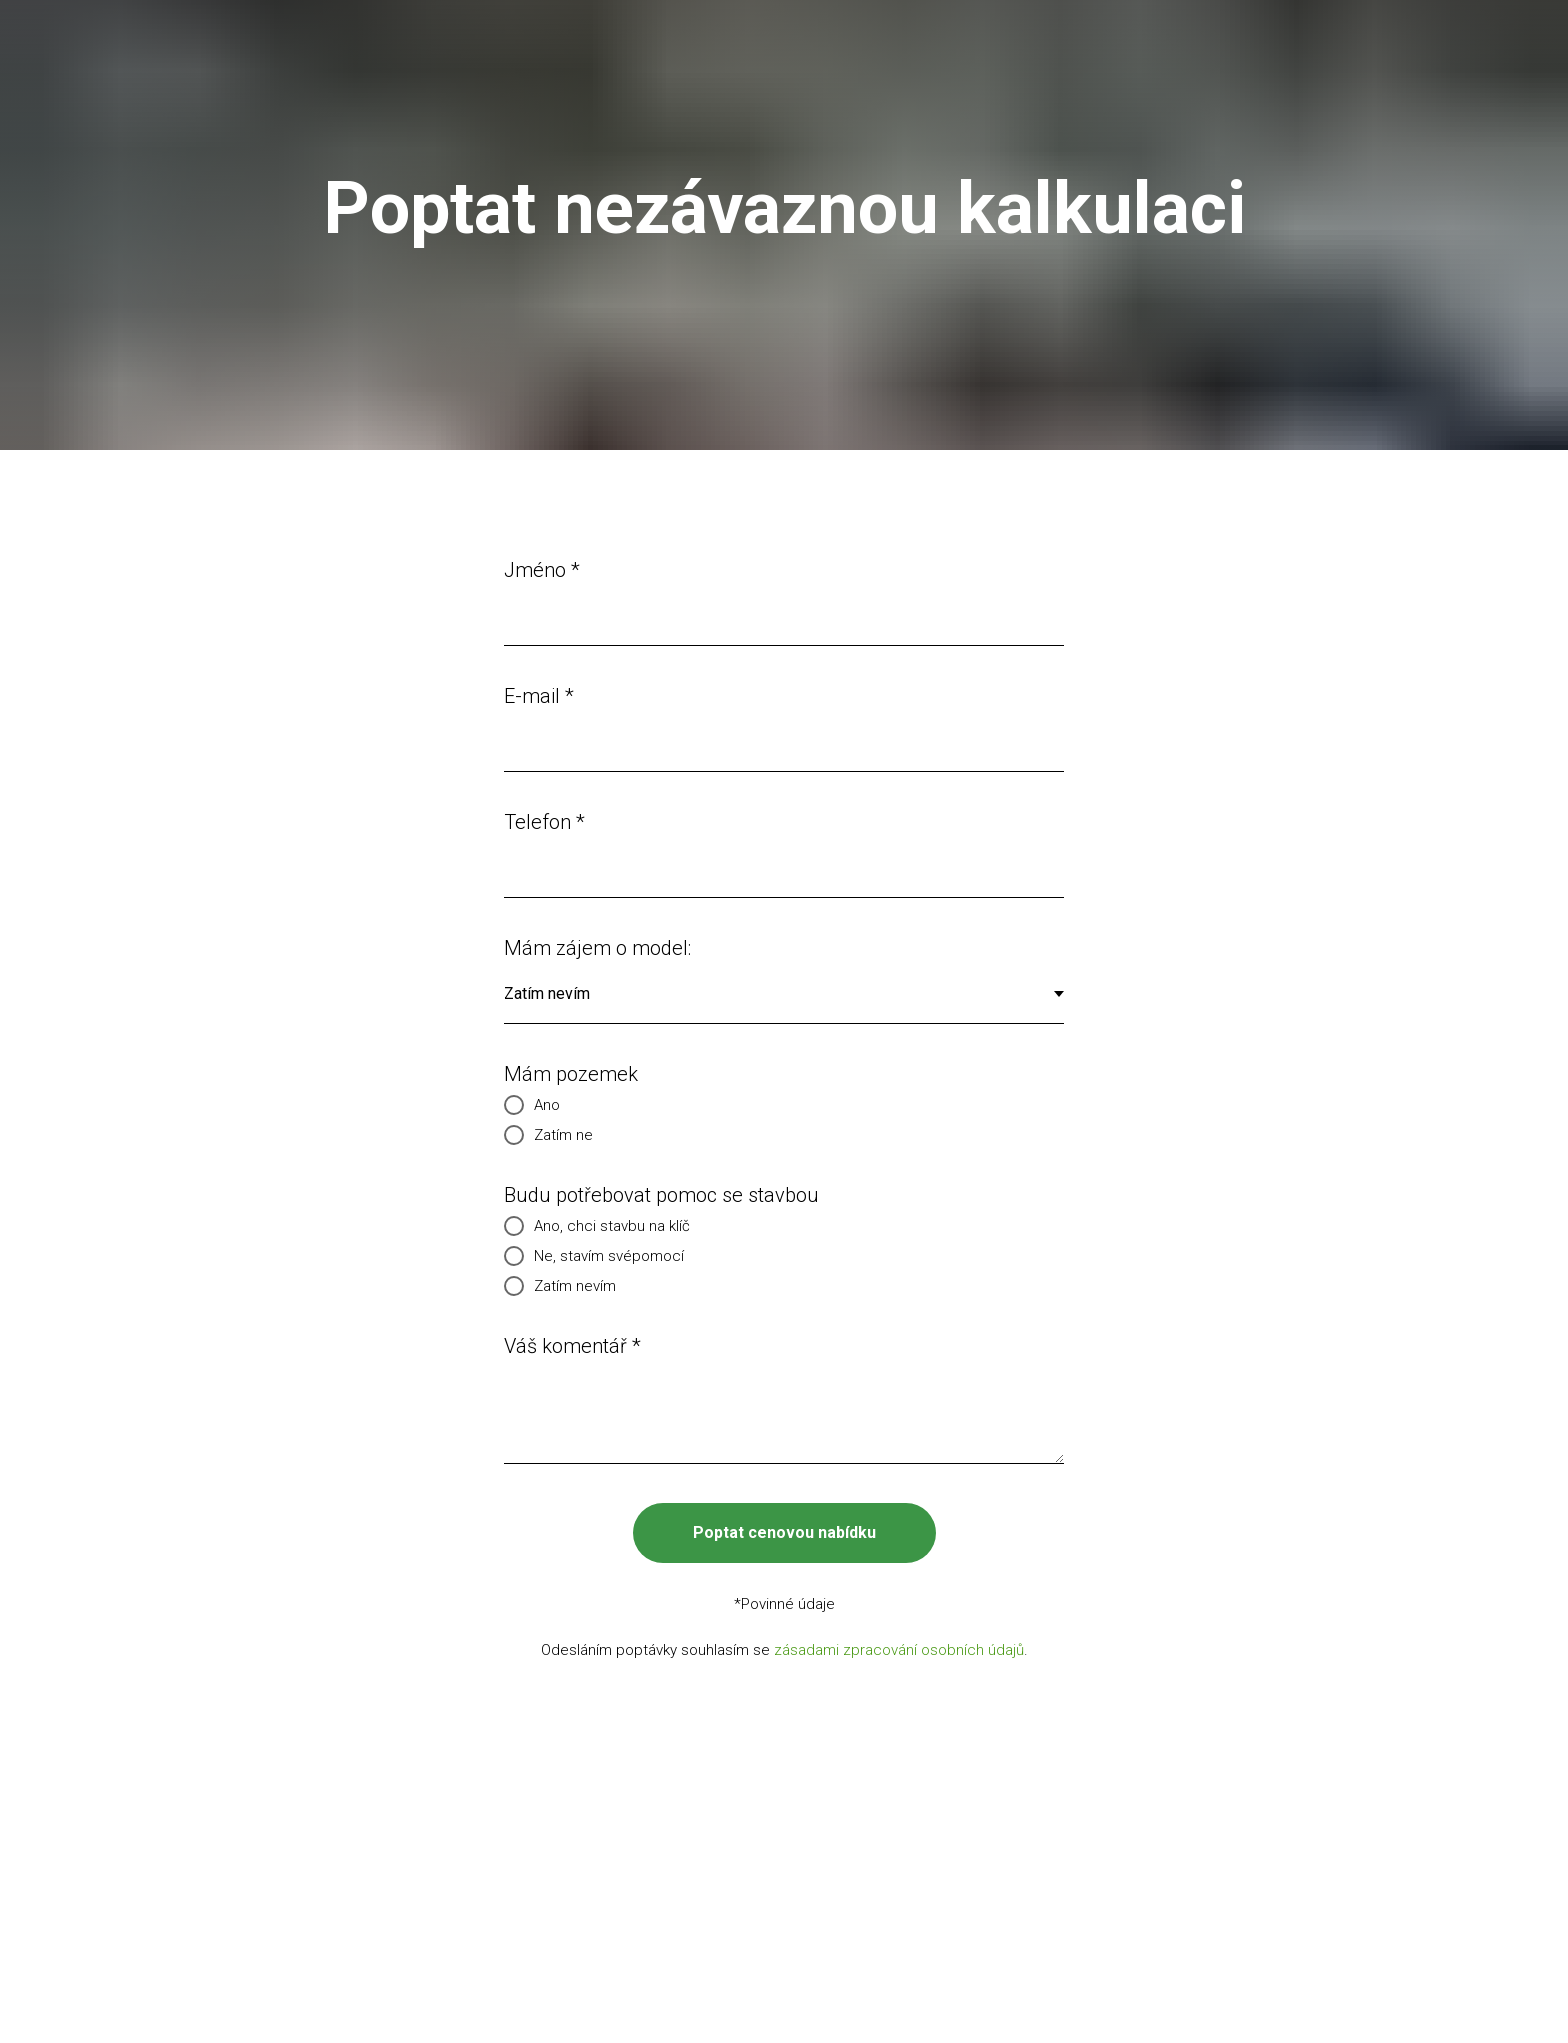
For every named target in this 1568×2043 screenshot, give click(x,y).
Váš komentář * (572, 1346)
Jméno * (542, 570)
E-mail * (539, 696)
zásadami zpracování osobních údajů (899, 1650)
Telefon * (544, 822)
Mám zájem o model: (597, 948)
